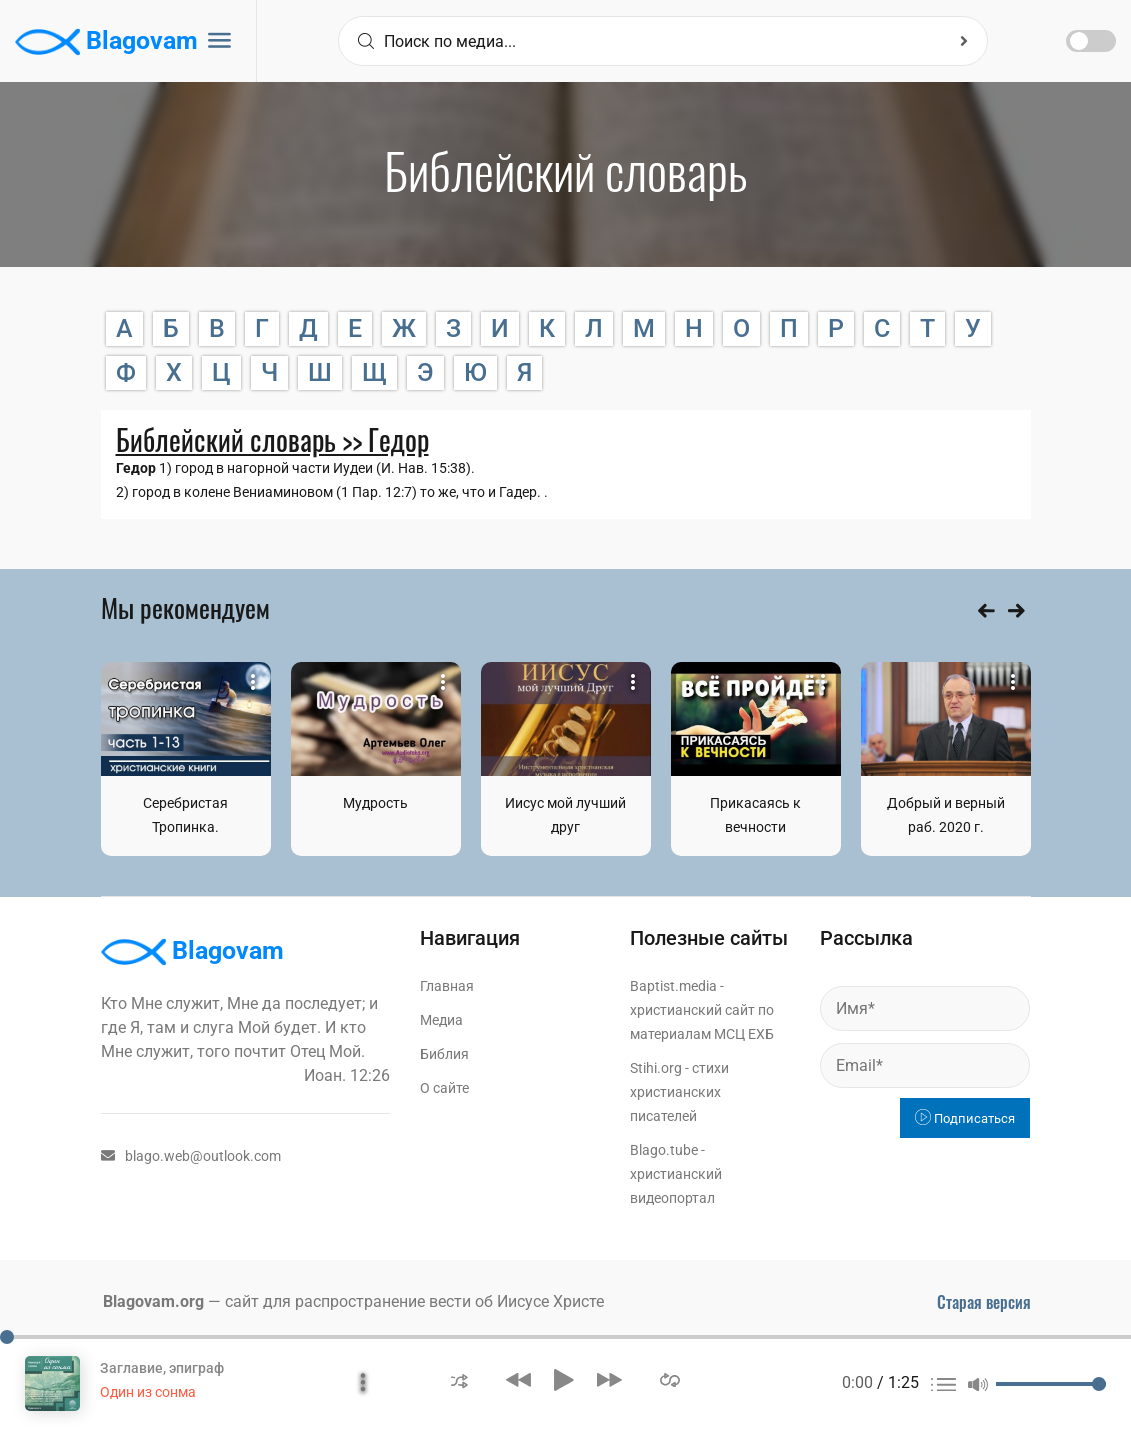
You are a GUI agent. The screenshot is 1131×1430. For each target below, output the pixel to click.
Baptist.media (673, 986)
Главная (447, 986)
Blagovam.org (153, 1301)
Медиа (441, 1020)
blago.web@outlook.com (191, 1156)
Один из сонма (148, 1392)
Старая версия (984, 1302)
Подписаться (965, 1118)
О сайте (444, 1088)
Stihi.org (656, 1068)
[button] (459, 1379)
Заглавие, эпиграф (162, 1368)
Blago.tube (664, 1150)
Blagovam (106, 42)
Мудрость (375, 803)
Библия (444, 1054)
